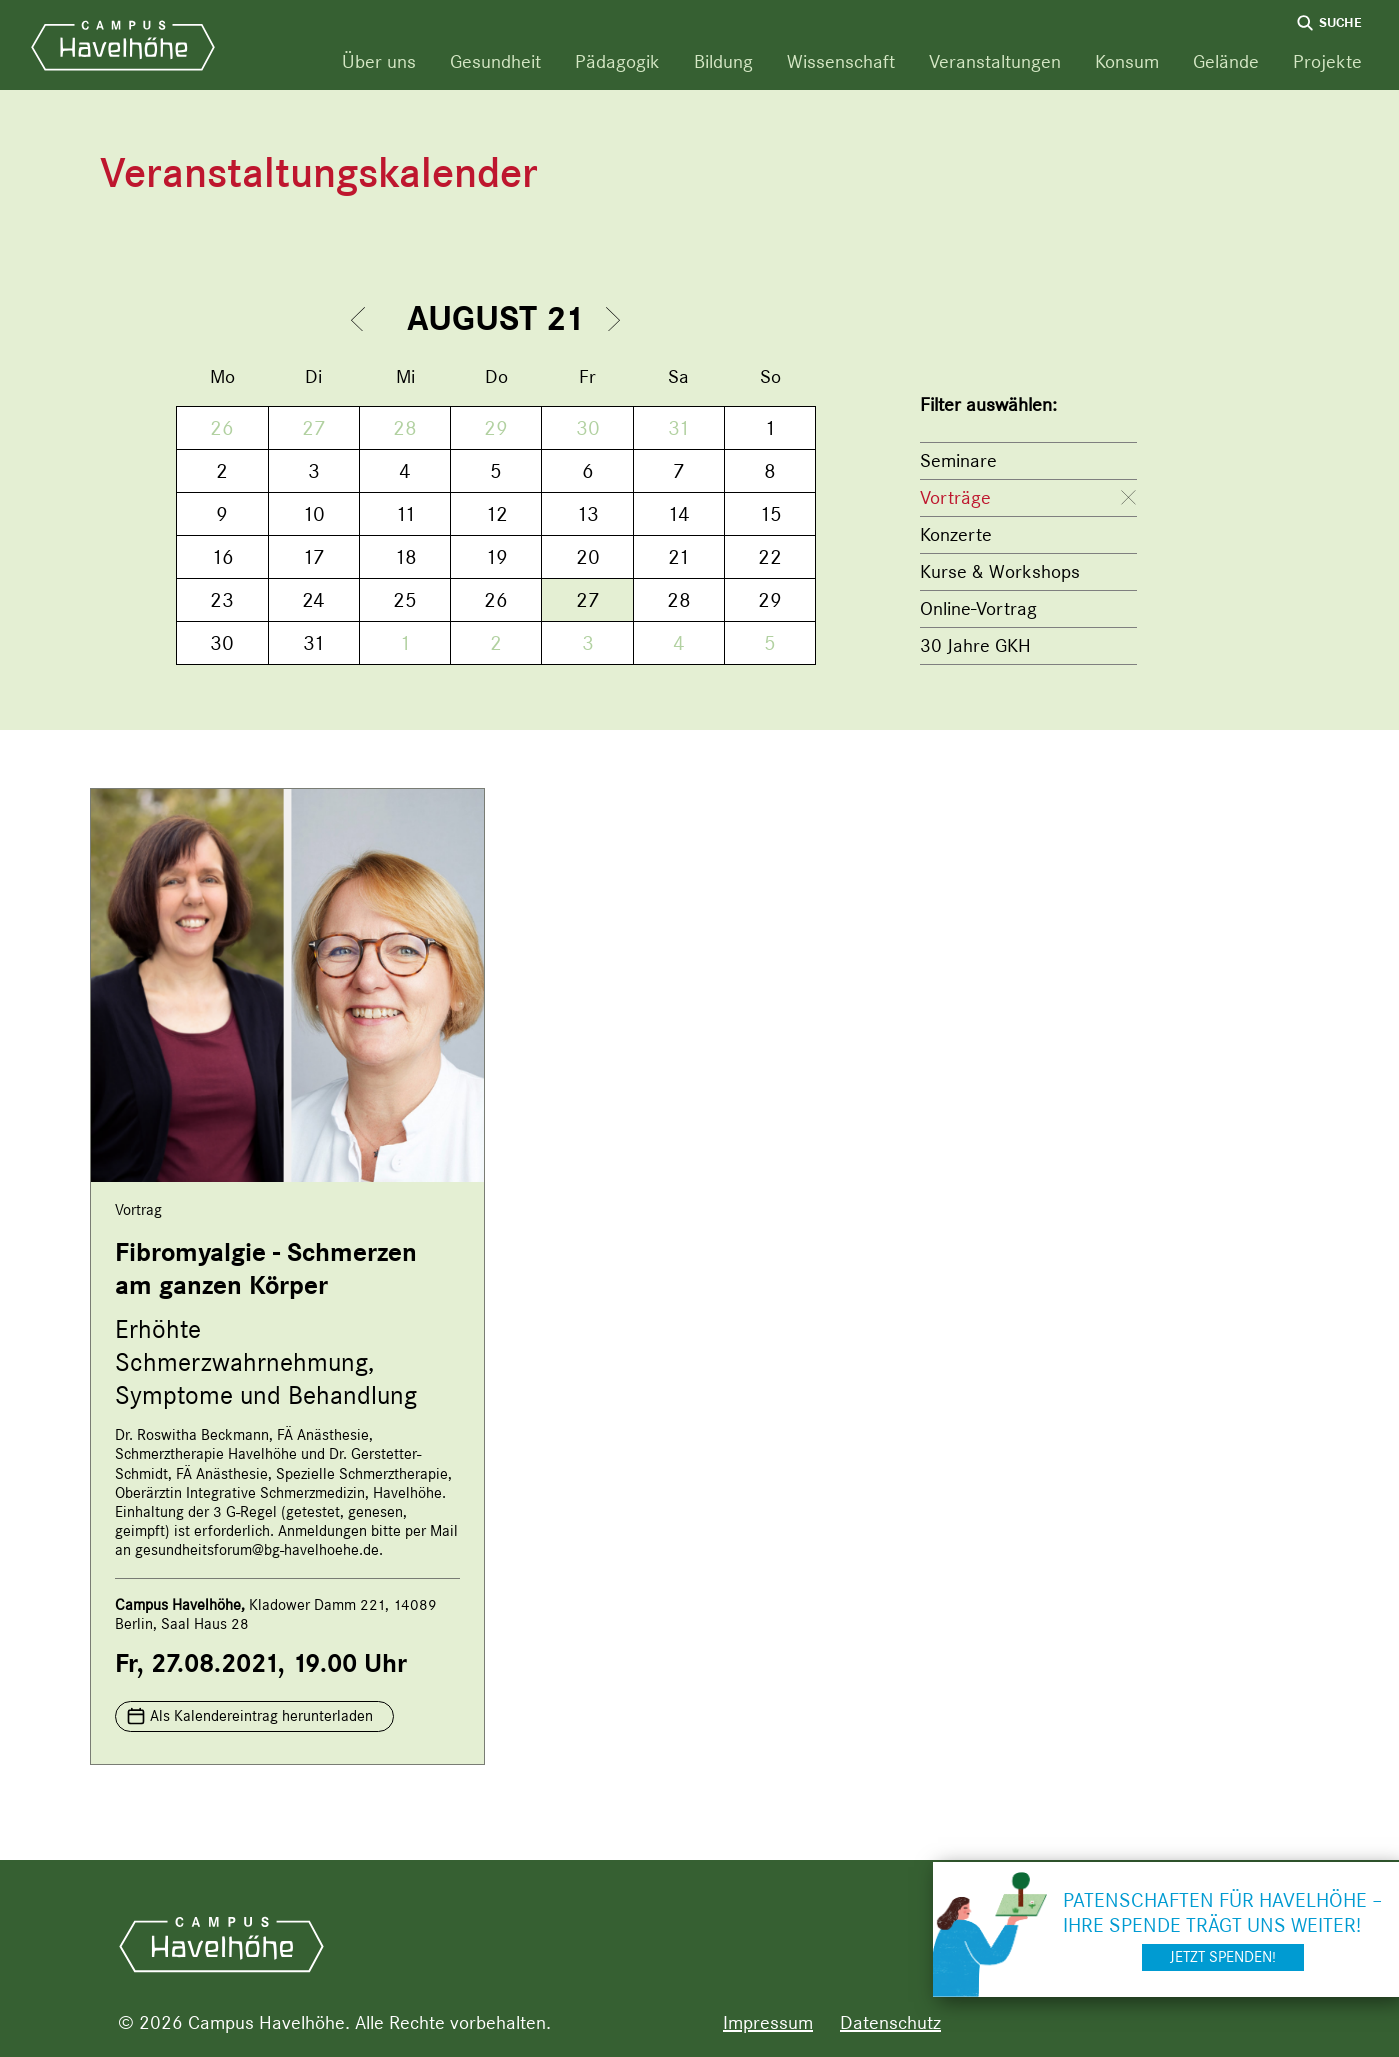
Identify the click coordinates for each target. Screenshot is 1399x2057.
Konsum (1127, 61)
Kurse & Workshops (1000, 571)
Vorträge (955, 497)
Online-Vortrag (978, 608)
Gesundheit (495, 61)
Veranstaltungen (995, 61)
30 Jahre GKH (975, 645)
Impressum (768, 2022)
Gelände (1226, 61)
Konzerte (956, 534)
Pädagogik (617, 61)
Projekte (1327, 61)
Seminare (958, 460)
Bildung (723, 61)
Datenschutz (890, 2022)
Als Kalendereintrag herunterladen (261, 1716)
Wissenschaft (841, 61)
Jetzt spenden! (1223, 1957)
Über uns (379, 61)
